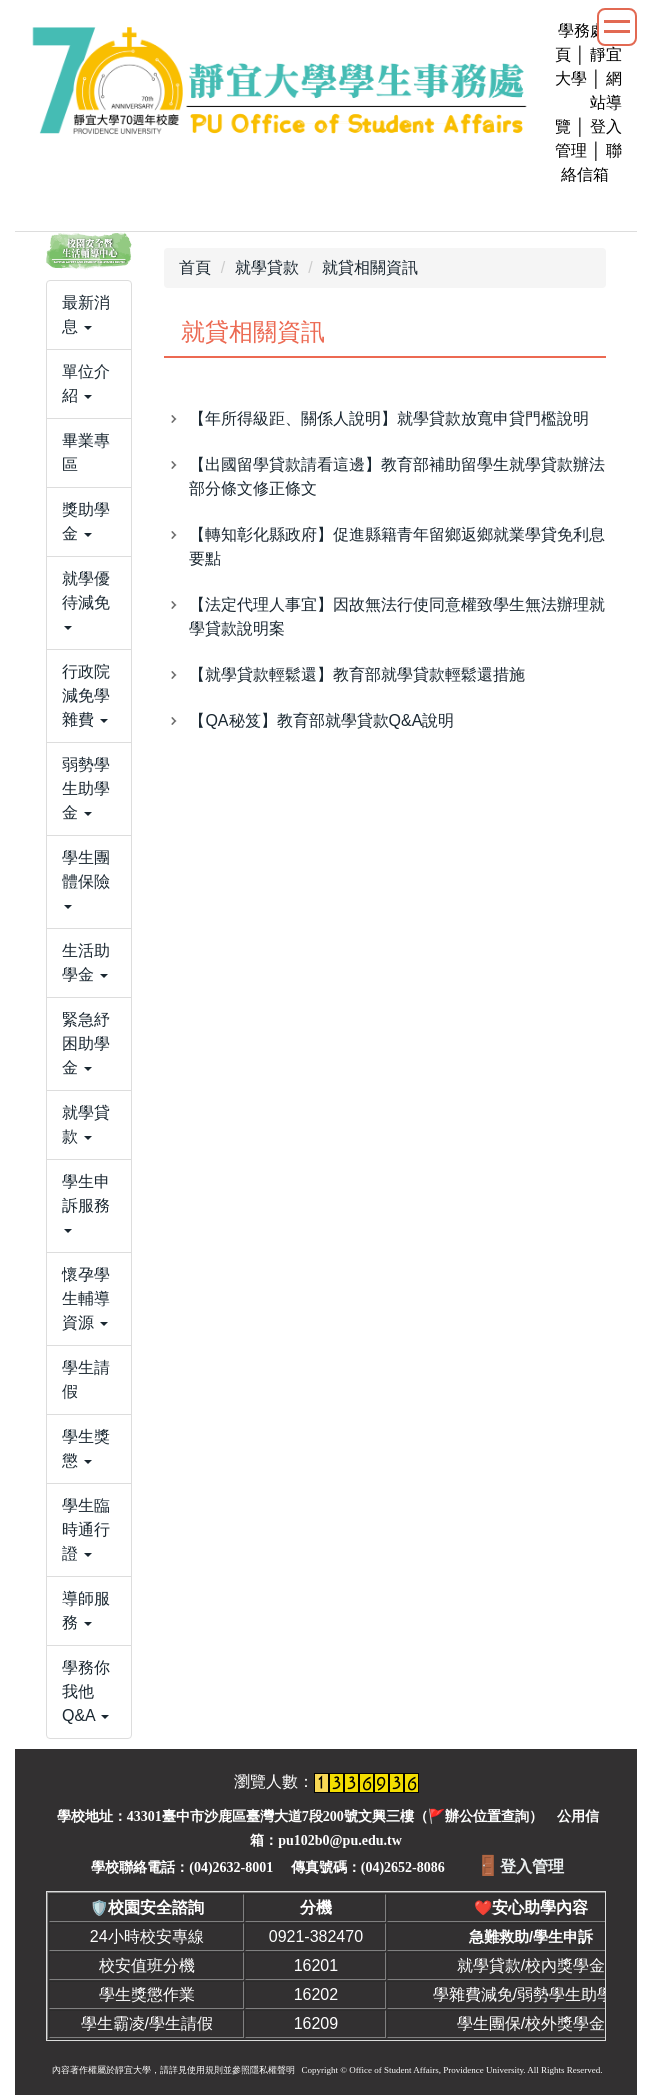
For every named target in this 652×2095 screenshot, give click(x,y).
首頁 (195, 267)
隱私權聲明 (272, 2070)
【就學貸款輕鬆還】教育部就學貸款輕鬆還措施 (357, 674)
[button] (89, 315)
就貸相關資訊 (370, 267)
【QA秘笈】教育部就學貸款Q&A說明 (321, 720)
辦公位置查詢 (487, 1816)
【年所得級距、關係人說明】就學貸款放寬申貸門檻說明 (389, 418)
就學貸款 (267, 267)
